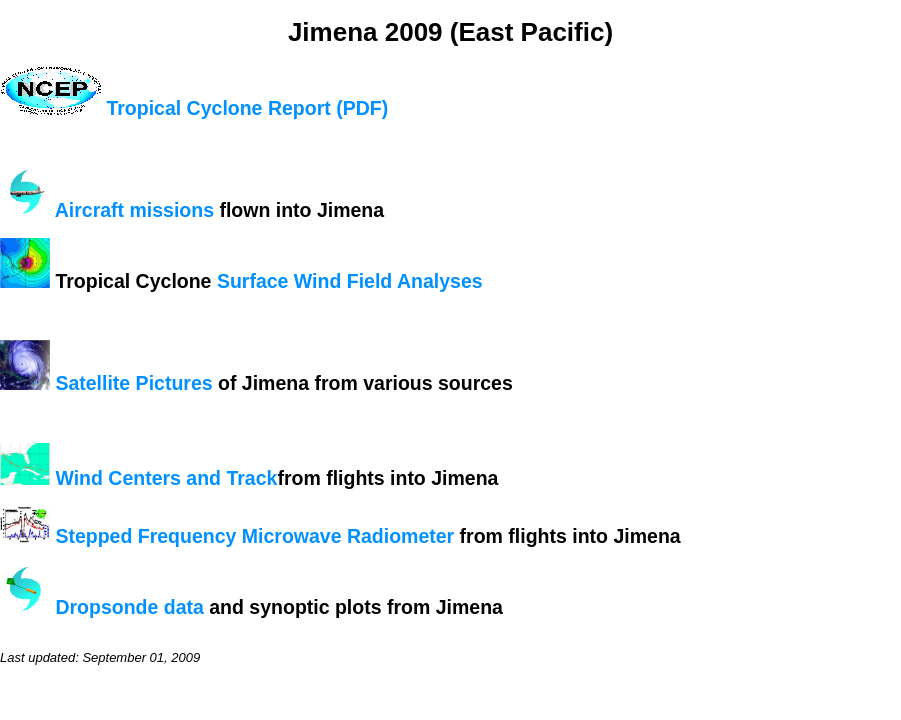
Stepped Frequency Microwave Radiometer (254, 536)
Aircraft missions (134, 210)
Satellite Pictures (133, 383)
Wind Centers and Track (166, 478)
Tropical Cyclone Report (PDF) (247, 108)
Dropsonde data (129, 607)
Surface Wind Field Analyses (350, 281)
